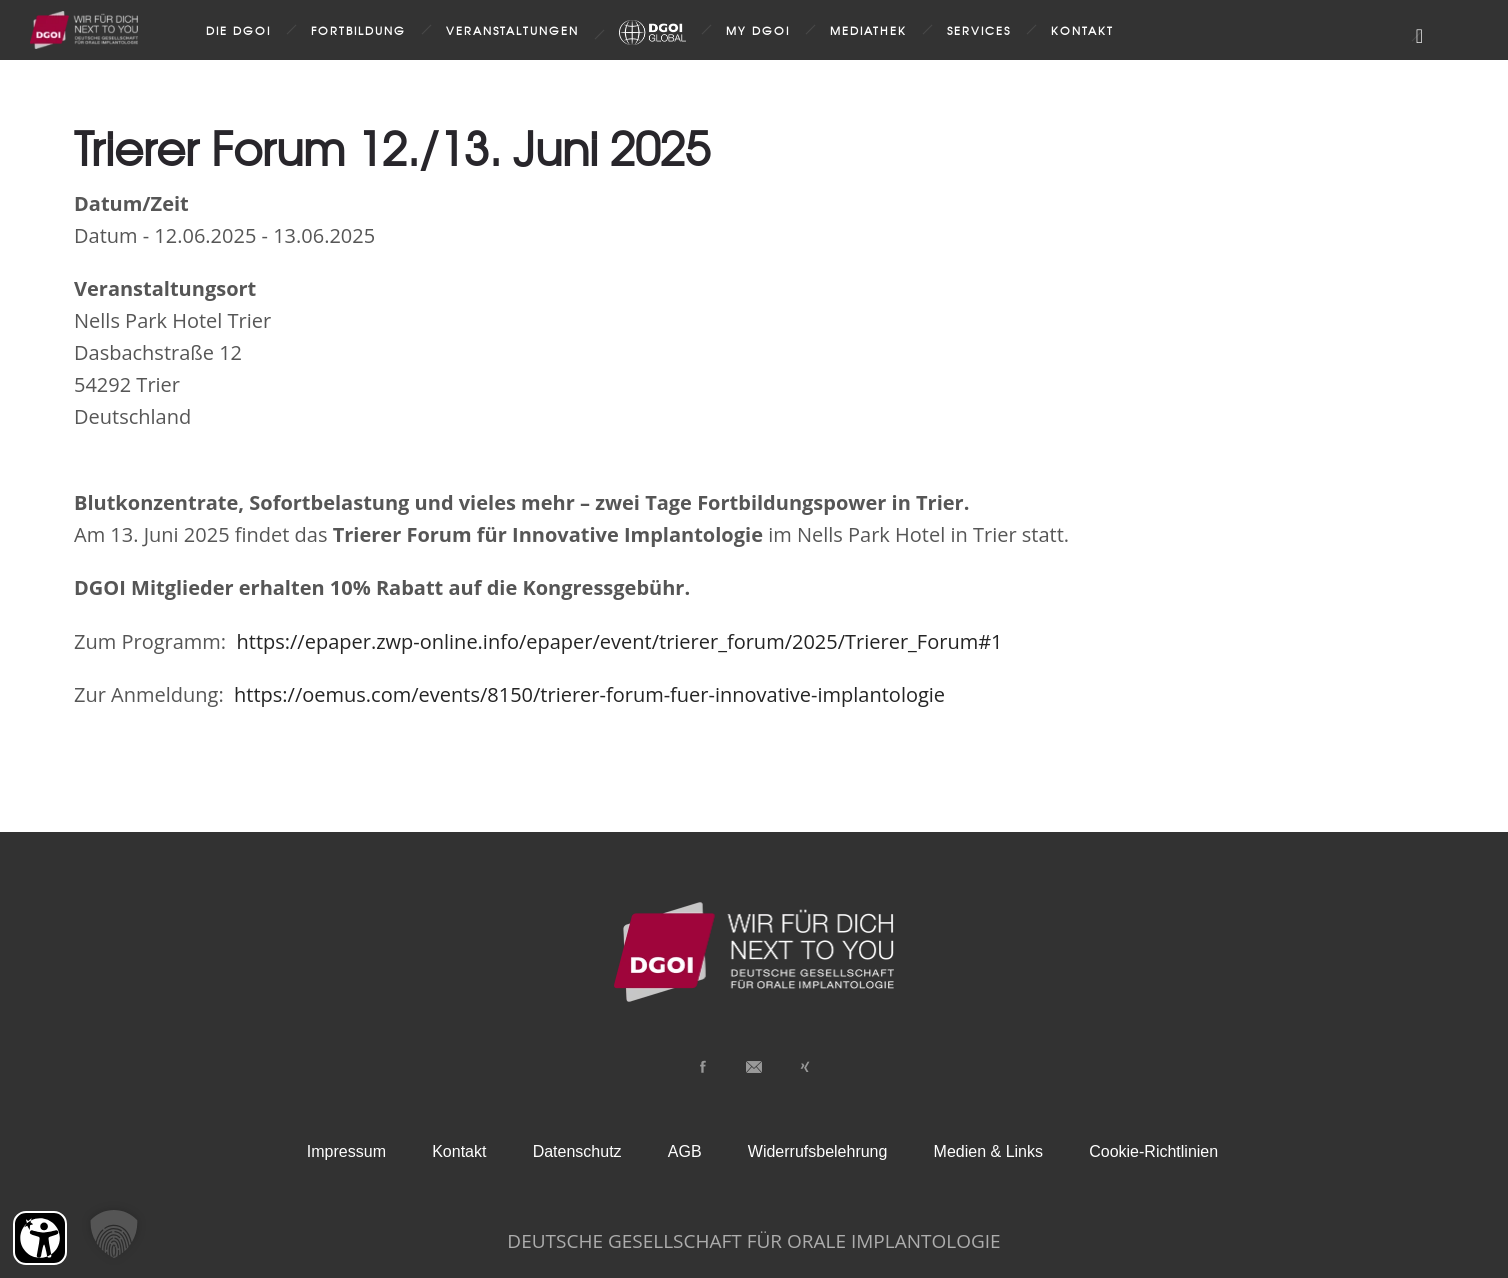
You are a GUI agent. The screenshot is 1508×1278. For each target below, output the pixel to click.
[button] (114, 1234)
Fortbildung (358, 30)
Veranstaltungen (512, 30)
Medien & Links (988, 1151)
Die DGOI (238, 30)
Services (979, 30)
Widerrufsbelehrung (818, 1151)
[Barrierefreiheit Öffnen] (40, 1238)
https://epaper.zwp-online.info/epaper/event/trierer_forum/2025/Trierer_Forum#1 (616, 641)
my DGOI (758, 30)
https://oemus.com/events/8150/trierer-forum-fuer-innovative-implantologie (587, 694)
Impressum (346, 1151)
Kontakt (1082, 30)
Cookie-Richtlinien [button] (1153, 1151)
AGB (685, 1151)
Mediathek (868, 30)
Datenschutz (577, 1151)
